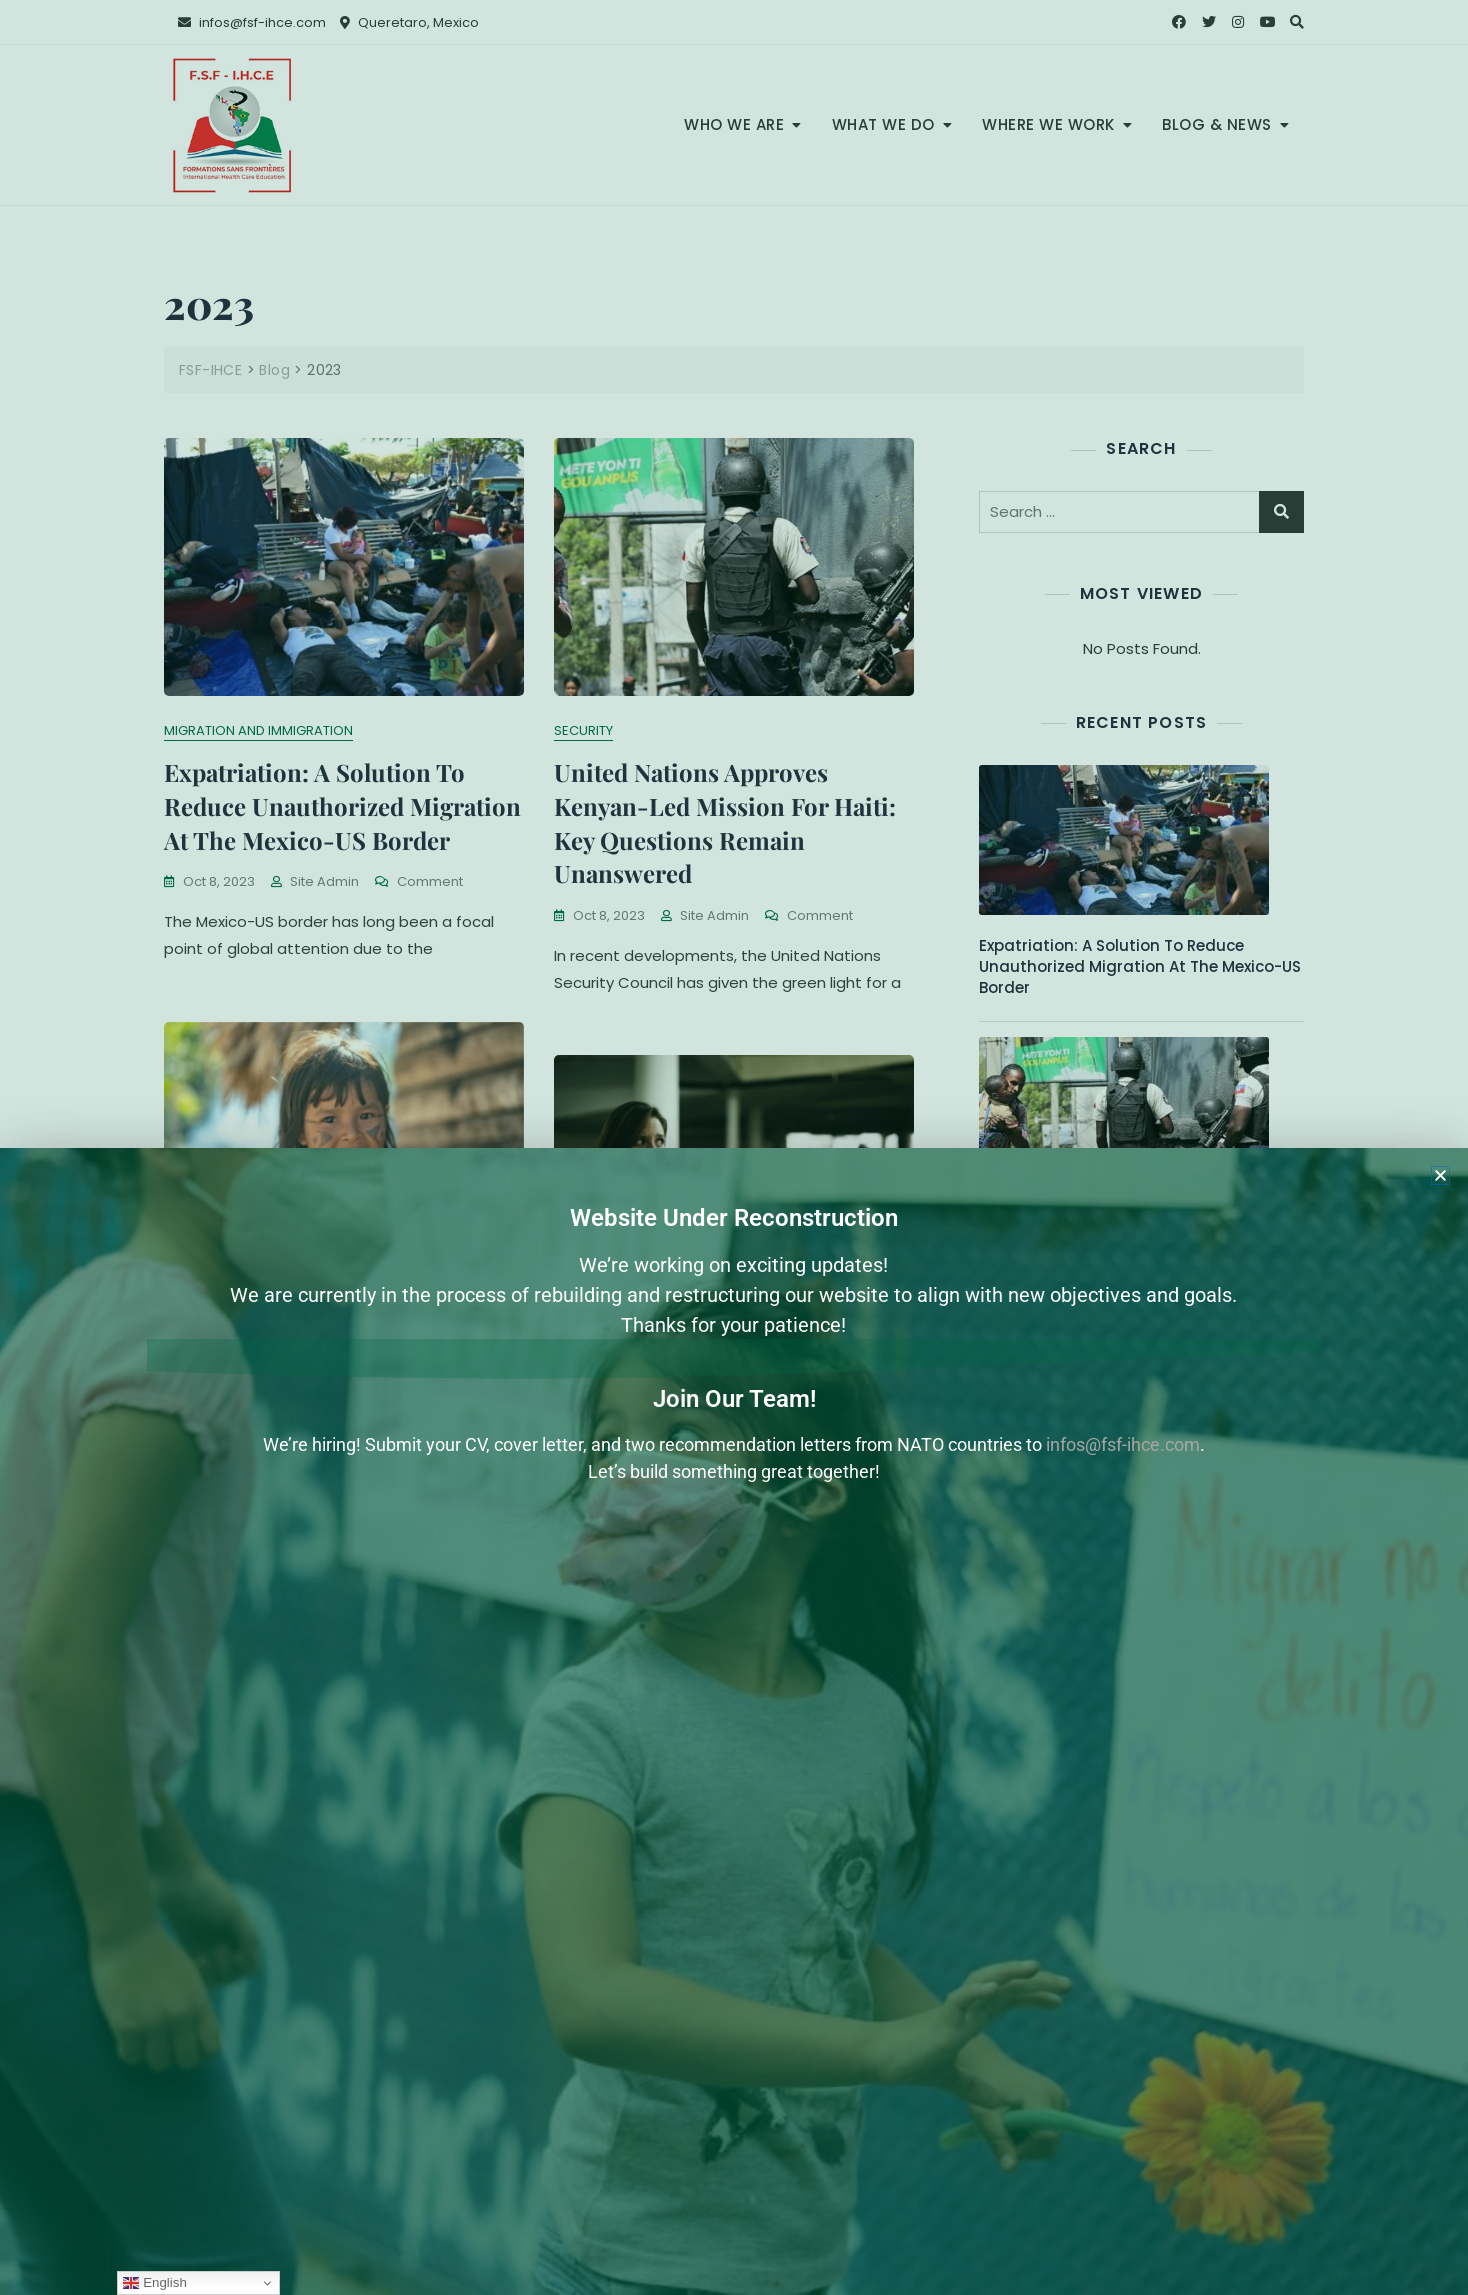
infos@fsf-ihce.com (1123, 1444)
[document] (734, 1147)
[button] (1440, 1175)
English (154, 2283)
